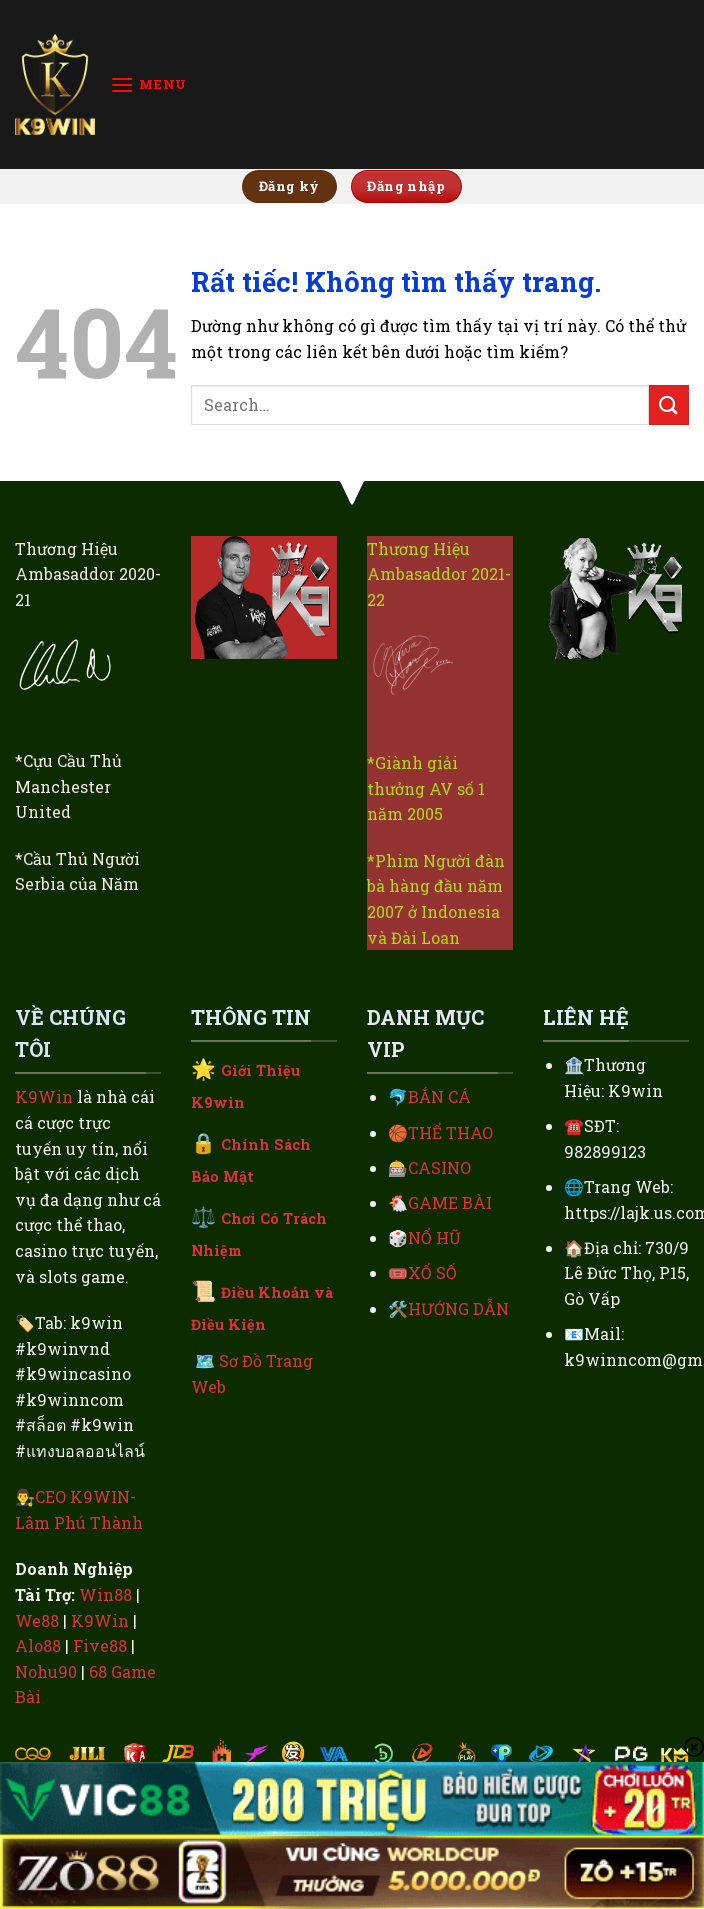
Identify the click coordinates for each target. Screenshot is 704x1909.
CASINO (439, 1167)
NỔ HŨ (434, 1237)
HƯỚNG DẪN (458, 1308)
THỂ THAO (450, 1132)
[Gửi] (669, 404)
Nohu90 (46, 1671)
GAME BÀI (450, 1202)
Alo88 (38, 1645)
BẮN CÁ (439, 1096)
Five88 (100, 1645)
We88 (37, 1620)
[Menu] (148, 84)
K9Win (44, 1096)
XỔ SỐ (432, 1272)
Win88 (105, 1594)
